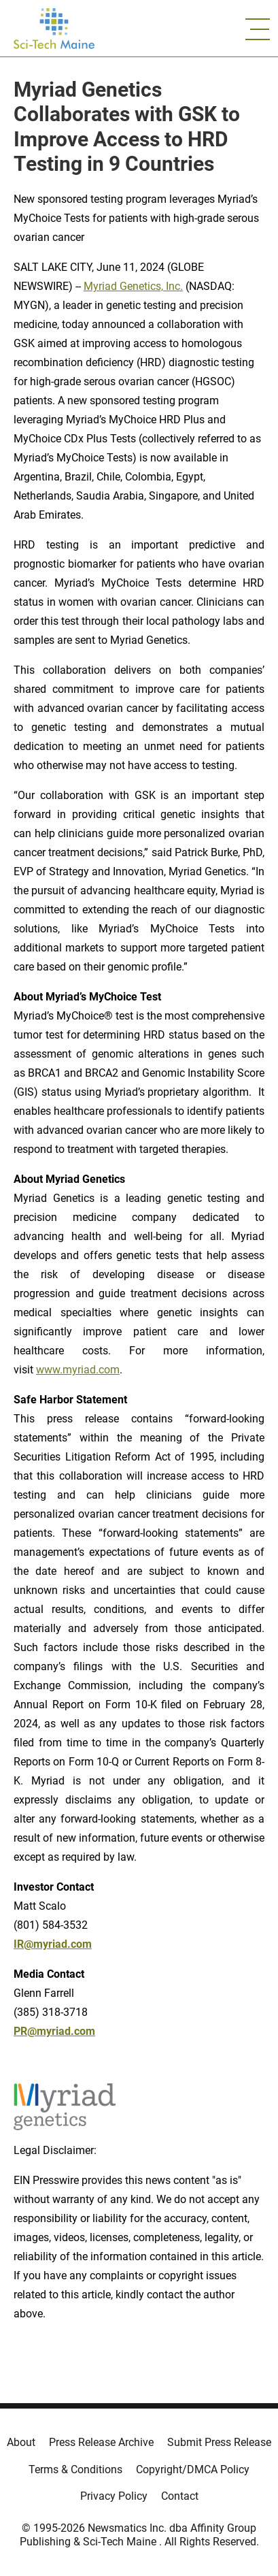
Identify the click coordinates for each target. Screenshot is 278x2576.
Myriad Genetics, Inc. (133, 286)
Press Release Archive (101, 2442)
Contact (179, 2496)
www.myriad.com (78, 1369)
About (21, 2442)
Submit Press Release (219, 2442)
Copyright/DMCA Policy (192, 2469)
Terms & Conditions (75, 2469)
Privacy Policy (113, 2496)
